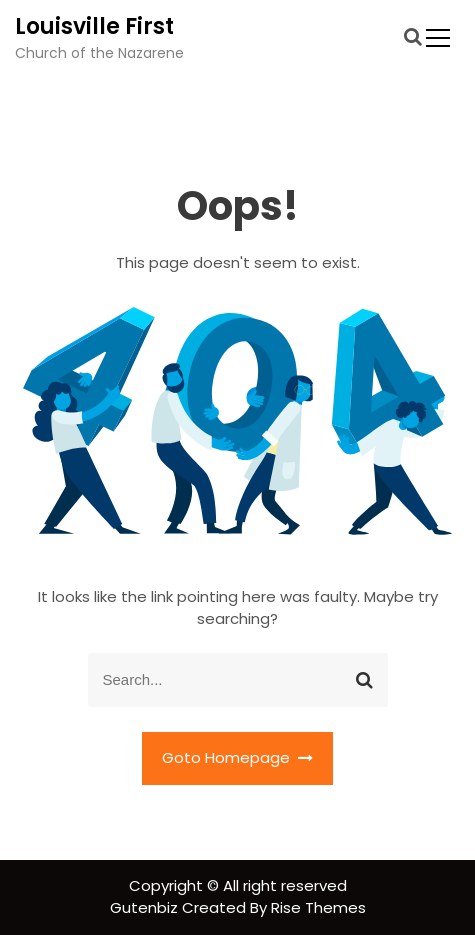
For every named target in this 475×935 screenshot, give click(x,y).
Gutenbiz (146, 907)
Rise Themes (318, 907)
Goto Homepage (238, 757)
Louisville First (94, 26)
